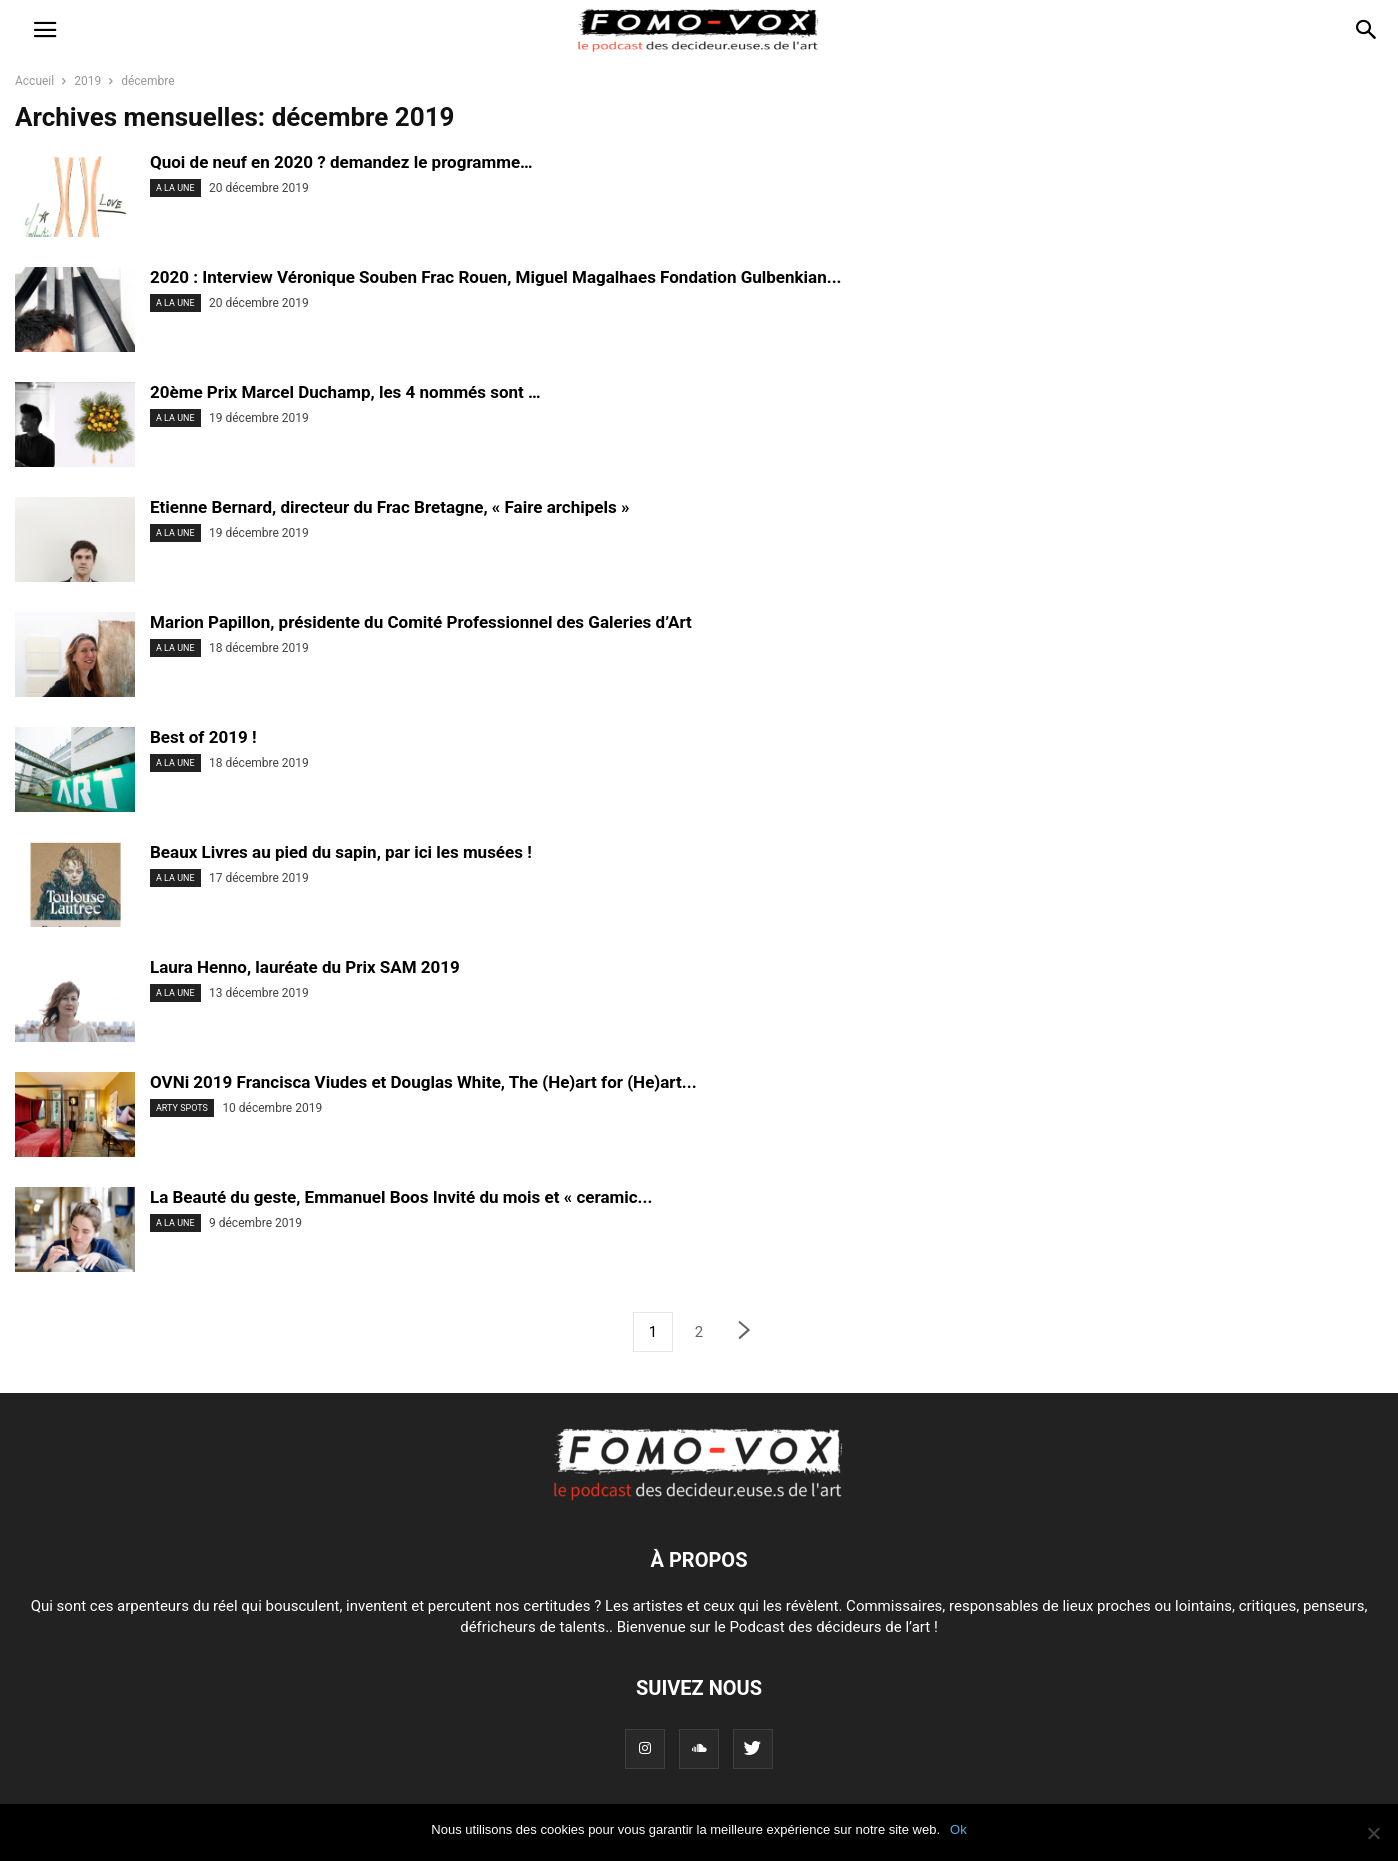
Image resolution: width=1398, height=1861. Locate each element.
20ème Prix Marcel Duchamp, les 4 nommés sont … (345, 392)
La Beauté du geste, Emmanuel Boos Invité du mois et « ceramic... (401, 1197)
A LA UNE (175, 188)
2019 (87, 81)
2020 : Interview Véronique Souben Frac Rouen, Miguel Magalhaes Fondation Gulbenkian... (496, 277)
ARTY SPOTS (182, 1108)
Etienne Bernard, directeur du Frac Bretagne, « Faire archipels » (389, 507)
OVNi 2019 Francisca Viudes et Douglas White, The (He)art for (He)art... (423, 1082)
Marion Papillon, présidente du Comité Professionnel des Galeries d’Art (421, 622)
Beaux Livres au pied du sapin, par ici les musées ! (341, 852)
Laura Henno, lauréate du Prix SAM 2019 (305, 967)
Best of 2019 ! (203, 737)
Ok (958, 1829)
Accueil (34, 81)
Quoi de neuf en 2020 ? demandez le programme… (341, 162)
